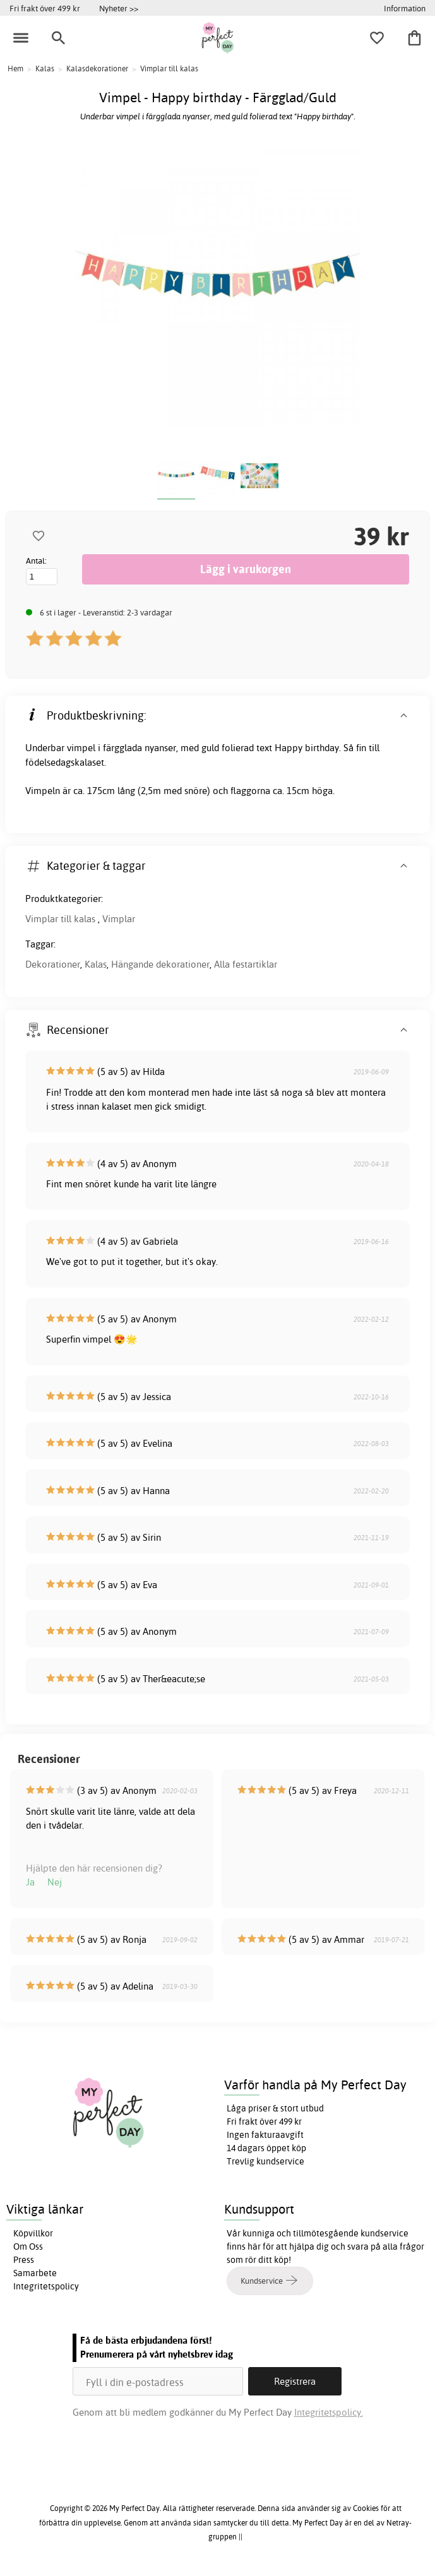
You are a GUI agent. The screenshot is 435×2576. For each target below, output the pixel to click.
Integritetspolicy (46, 2286)
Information (405, 8)
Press (23, 2259)
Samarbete (35, 2273)
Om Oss (28, 2246)
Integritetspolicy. (328, 2412)
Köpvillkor (33, 2233)
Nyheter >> (118, 8)
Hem (15, 68)
